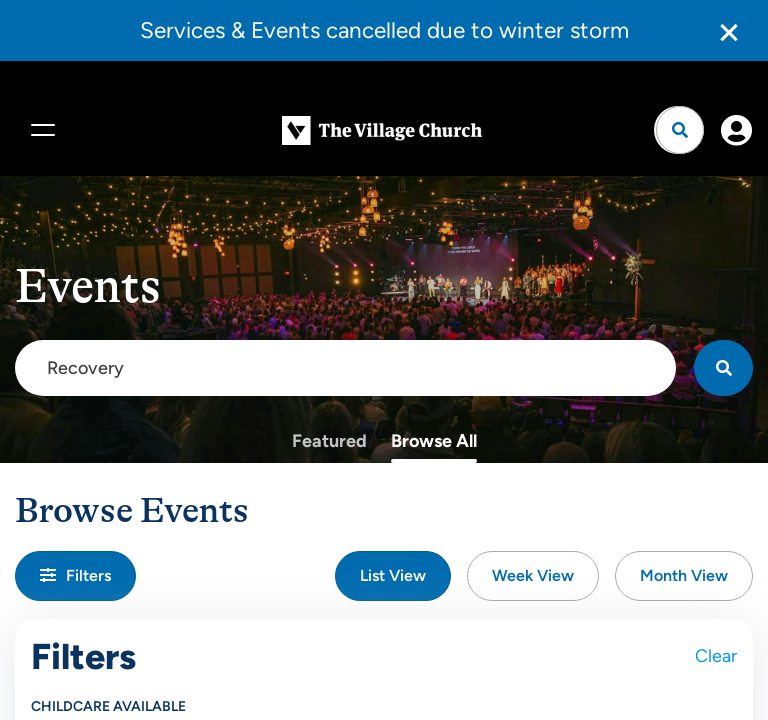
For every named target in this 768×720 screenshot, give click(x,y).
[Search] (723, 367)
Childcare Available (108, 706)
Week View (533, 575)
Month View (684, 575)
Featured (329, 440)
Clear (716, 656)
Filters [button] (75, 575)
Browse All (434, 440)
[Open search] (680, 130)
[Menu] (40, 130)
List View (393, 575)
